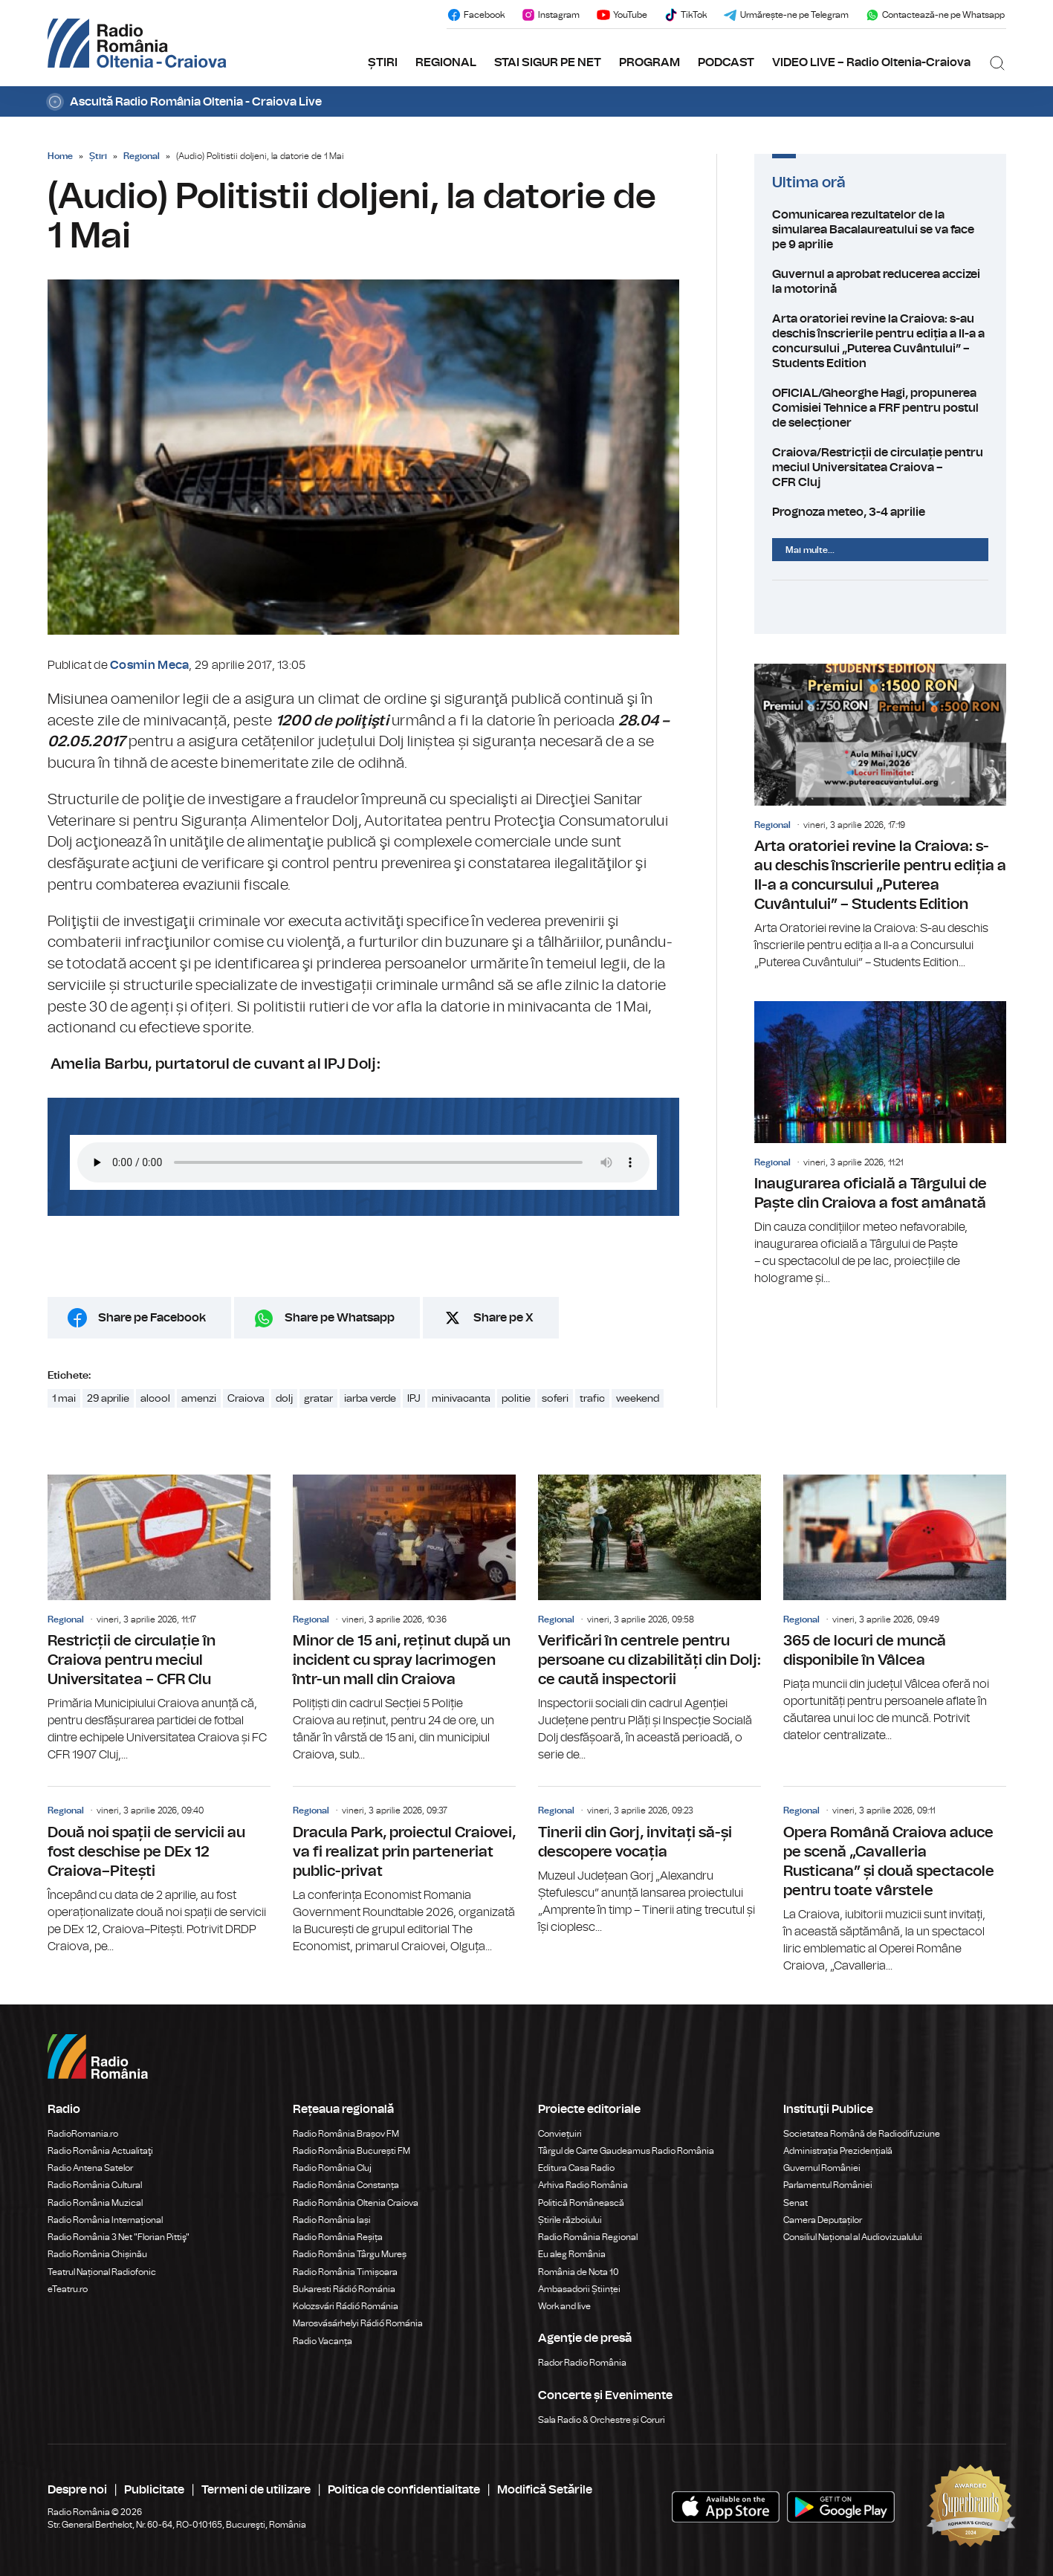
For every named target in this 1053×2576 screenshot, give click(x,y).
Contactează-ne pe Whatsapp (935, 14)
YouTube (621, 14)
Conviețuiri (560, 2133)
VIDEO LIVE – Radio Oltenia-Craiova (871, 62)
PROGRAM (649, 62)
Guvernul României (822, 2168)
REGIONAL (445, 62)
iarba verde (370, 1399)
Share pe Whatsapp (340, 1318)
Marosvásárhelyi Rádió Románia (358, 2323)
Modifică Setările (544, 2490)
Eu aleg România (572, 2254)
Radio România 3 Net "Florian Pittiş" (118, 2237)
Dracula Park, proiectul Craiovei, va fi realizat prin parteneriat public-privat (404, 1871)
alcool (155, 1399)
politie (516, 1399)
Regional (141, 156)
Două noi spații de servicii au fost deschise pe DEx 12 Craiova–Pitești (159, 1871)
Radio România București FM (351, 2150)
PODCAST (726, 62)
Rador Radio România (582, 2362)
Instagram (550, 14)
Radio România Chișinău (97, 2254)
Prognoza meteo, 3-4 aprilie (880, 512)
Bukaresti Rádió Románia (344, 2289)
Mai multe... (810, 550)
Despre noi (77, 2490)
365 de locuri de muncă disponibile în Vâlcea (894, 1609)
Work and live (564, 2306)
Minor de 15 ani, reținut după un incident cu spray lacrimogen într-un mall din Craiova (404, 1619)
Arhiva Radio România (583, 2185)
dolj (284, 1399)
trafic (592, 1399)
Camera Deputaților (822, 2220)
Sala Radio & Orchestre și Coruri (601, 2419)
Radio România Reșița (338, 2237)
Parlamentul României (827, 2185)
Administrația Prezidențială (837, 2150)
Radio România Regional (588, 2237)
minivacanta (461, 1399)
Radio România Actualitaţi (100, 2150)
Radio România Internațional (105, 2220)
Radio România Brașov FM (346, 2133)
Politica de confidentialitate (404, 2490)
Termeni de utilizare (256, 2490)
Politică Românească (581, 2202)
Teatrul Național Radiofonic (102, 2272)
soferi (555, 1399)
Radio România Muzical (95, 2202)
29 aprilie (108, 1399)
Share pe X (503, 1318)
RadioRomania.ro (83, 2133)
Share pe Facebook (152, 1318)
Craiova (246, 1399)
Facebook (476, 14)
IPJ (414, 1399)
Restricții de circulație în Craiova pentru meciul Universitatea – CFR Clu (159, 1619)
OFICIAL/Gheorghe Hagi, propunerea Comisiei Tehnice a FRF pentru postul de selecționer (880, 408)
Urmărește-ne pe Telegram (786, 14)
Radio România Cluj (332, 2168)
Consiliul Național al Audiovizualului (852, 2237)
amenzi (198, 1399)
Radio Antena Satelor (90, 2168)
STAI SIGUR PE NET (547, 62)
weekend (637, 1399)
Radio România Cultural (95, 2185)
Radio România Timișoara (345, 2272)
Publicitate (154, 2490)
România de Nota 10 (578, 2272)
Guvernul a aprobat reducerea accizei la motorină (880, 281)
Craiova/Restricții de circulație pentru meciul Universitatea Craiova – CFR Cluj (880, 467)
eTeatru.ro (68, 2289)
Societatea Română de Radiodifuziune (861, 2133)
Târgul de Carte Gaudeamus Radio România (626, 2150)
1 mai (64, 1399)
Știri (98, 156)
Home (60, 156)
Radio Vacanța (322, 2341)
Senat (795, 2202)
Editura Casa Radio (576, 2168)
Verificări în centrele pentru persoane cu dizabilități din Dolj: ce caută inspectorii (649, 1619)
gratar (318, 1399)
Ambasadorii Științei (579, 2289)
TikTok (685, 14)
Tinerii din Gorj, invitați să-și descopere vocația (649, 1861)
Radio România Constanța (346, 2185)
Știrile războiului (570, 2220)
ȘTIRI (383, 62)
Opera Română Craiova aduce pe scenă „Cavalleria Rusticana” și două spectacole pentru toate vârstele (894, 1880)
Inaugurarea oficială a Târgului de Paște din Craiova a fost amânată (880, 1144)
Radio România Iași (332, 2220)
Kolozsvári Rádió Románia (345, 2306)
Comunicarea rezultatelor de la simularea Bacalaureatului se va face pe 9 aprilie (880, 229)
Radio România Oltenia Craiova (355, 2202)
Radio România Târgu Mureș (349, 2254)
